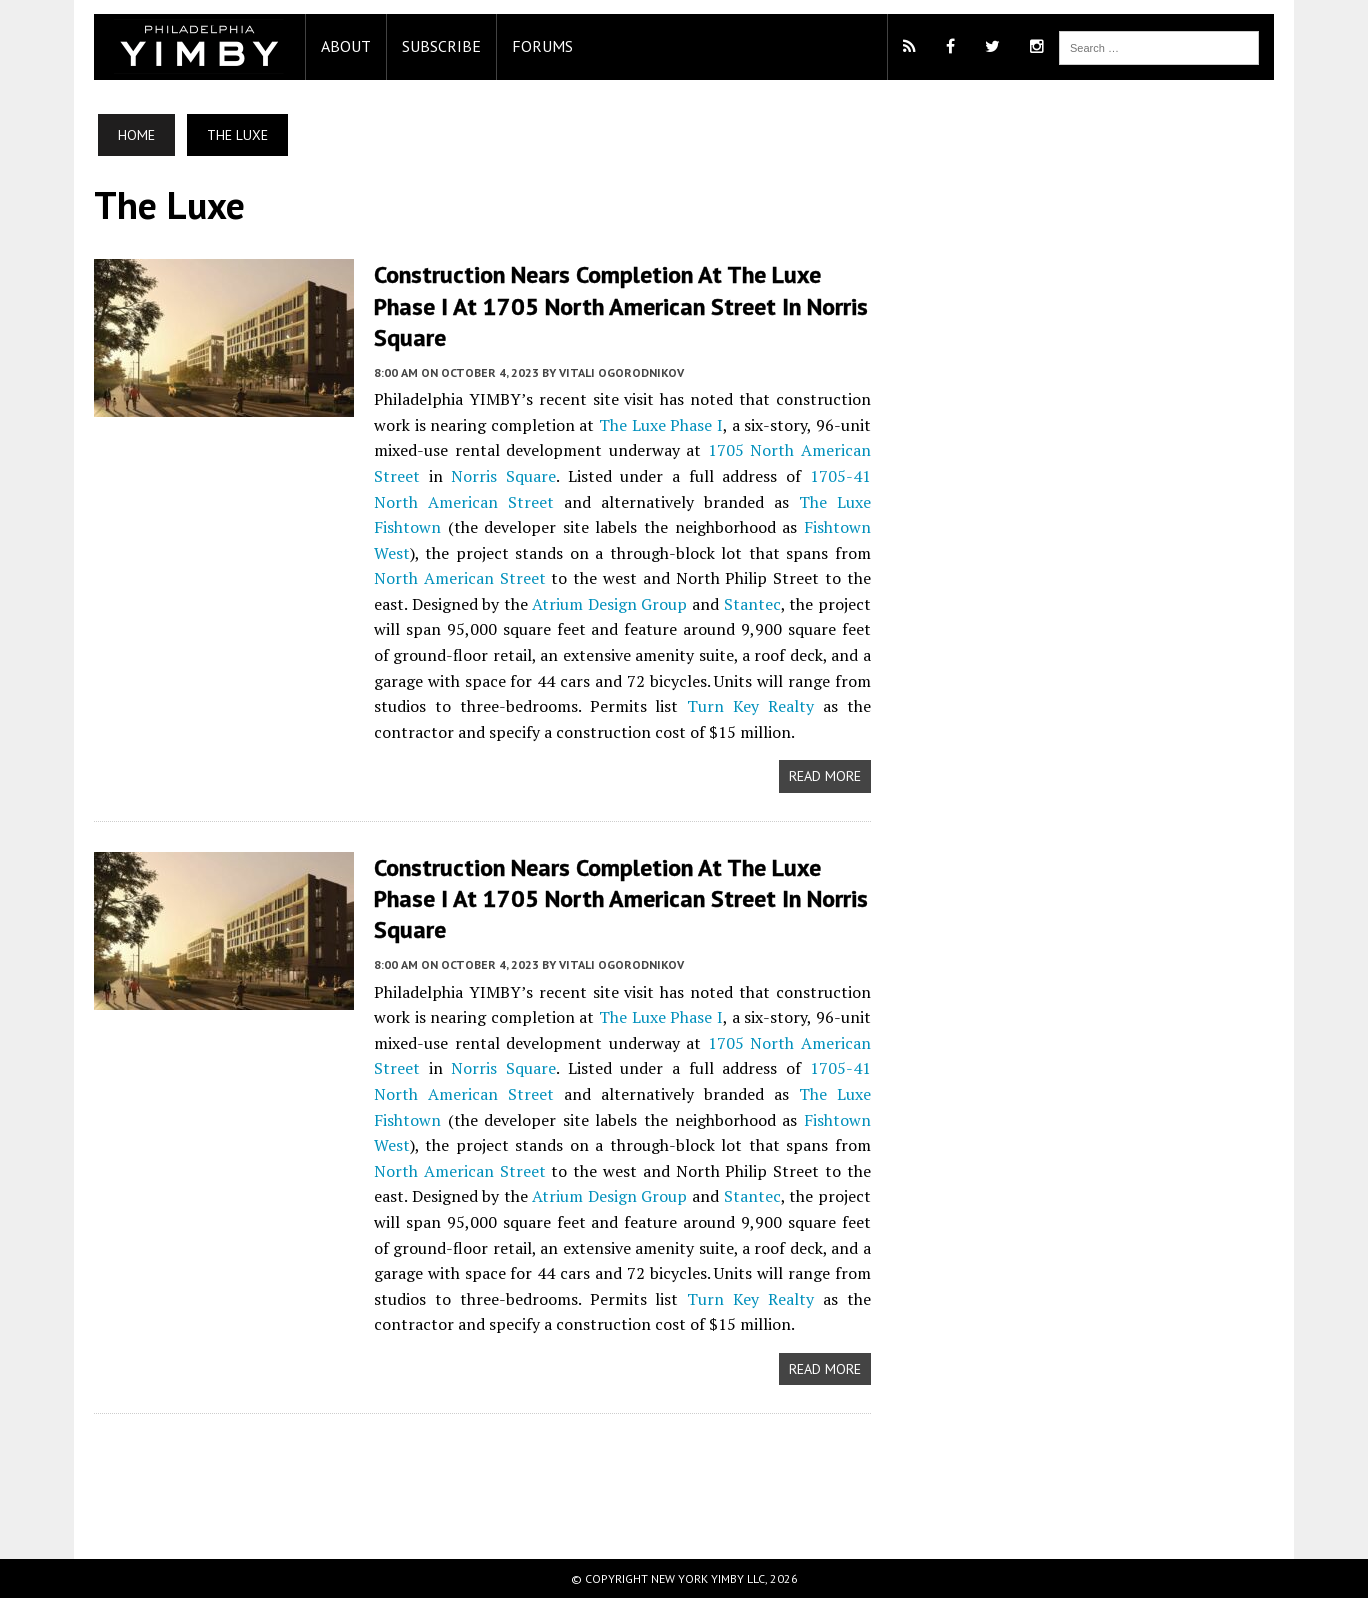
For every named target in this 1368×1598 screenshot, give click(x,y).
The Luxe (632, 425)
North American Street (460, 578)
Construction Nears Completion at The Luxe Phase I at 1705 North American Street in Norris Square (621, 305)
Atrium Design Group (609, 604)
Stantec (752, 604)
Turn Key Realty (750, 706)
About (346, 46)
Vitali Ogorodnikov (621, 372)
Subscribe (441, 46)
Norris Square (503, 476)
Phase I (696, 425)
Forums (542, 46)
